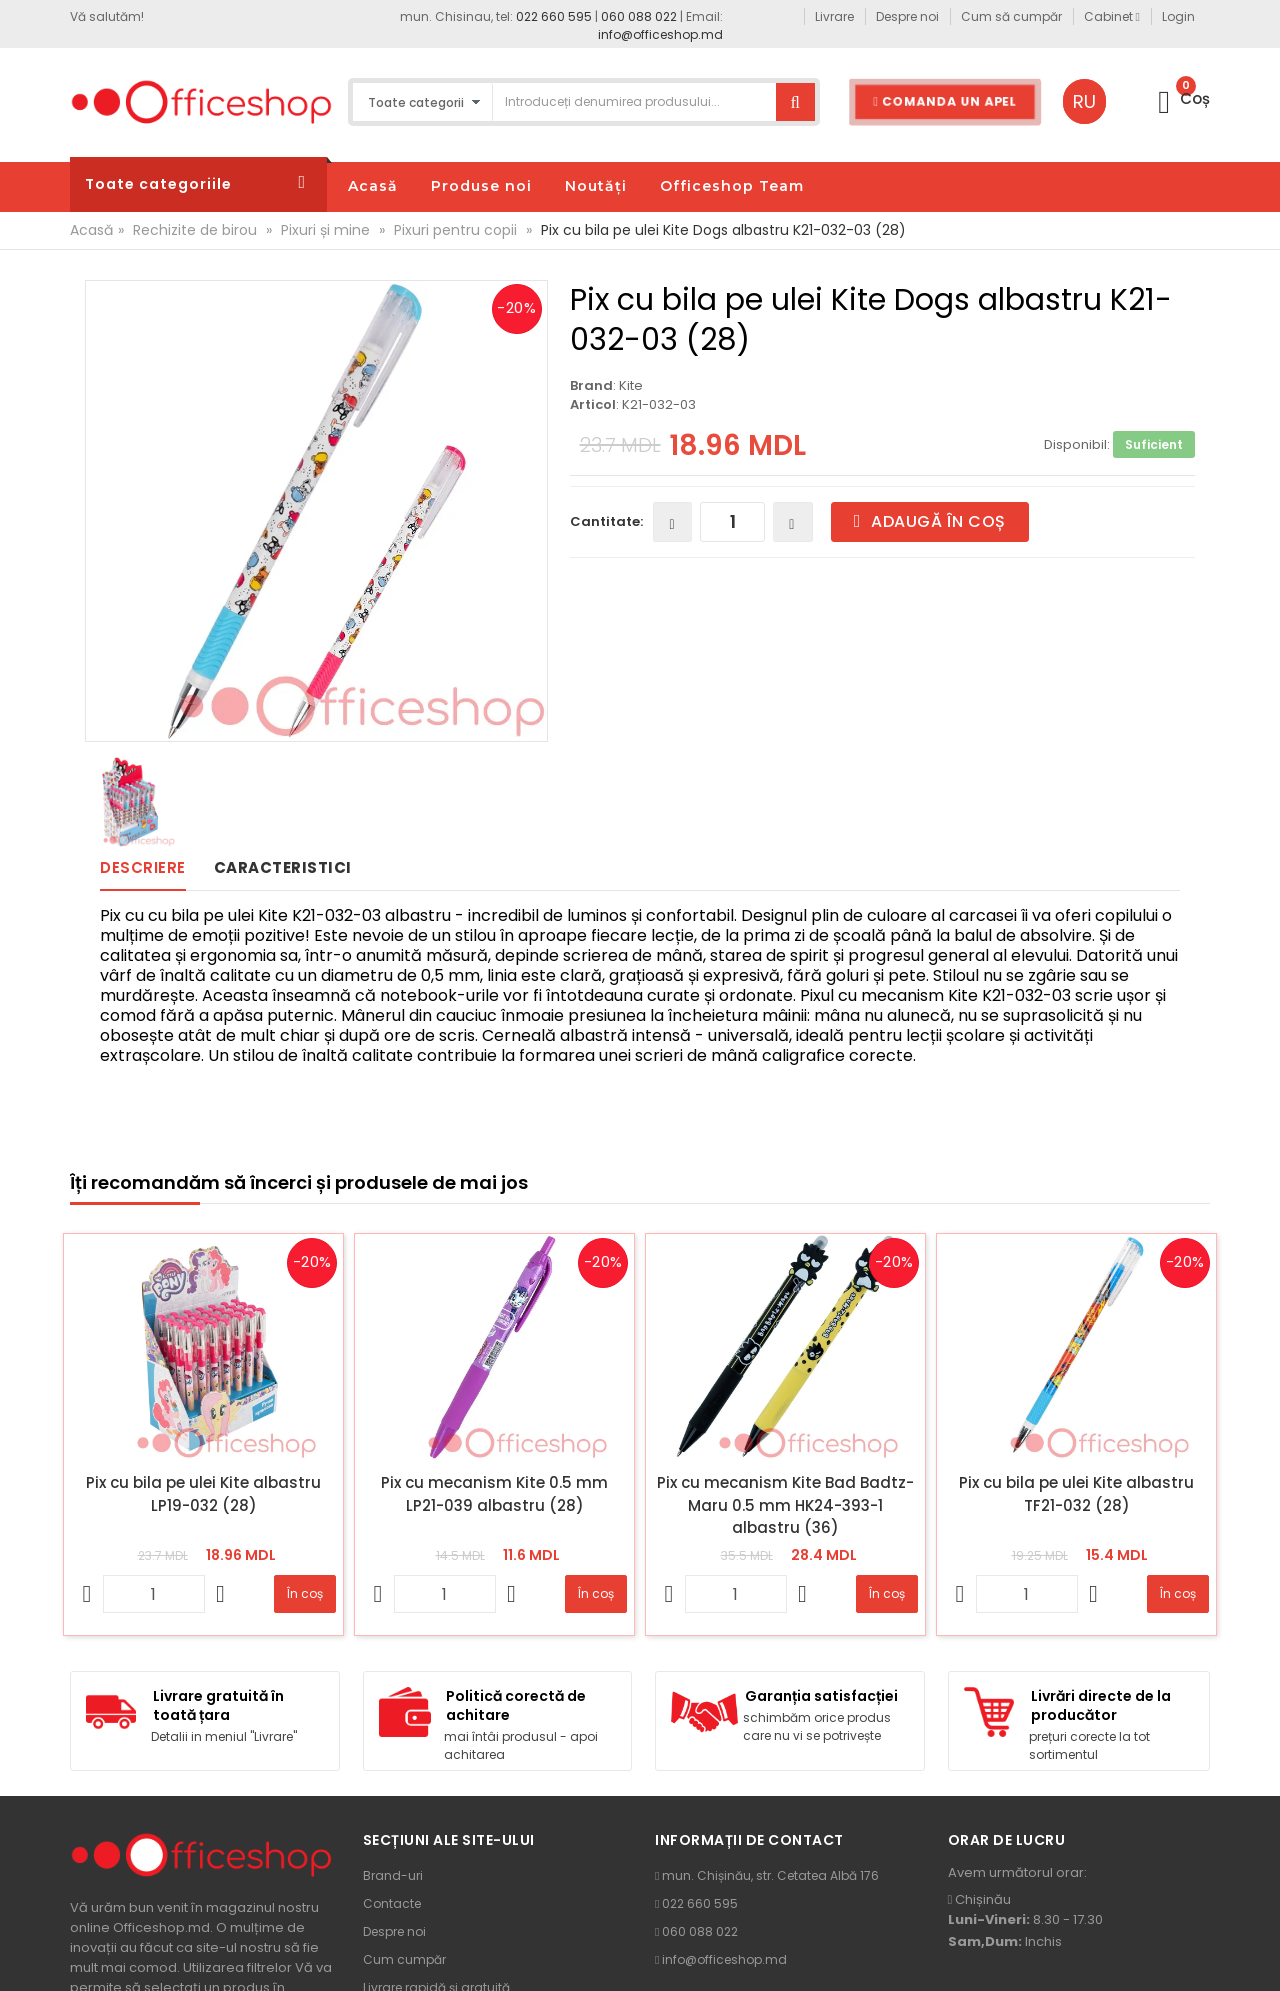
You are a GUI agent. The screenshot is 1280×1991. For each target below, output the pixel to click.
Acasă (91, 230)
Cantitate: (606, 521)
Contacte (392, 1903)
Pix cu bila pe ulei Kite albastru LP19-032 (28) (203, 1494)
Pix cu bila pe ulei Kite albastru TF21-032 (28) (1076, 1494)
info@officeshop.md (660, 34)
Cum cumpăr (404, 1959)
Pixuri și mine (325, 230)
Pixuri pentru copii (455, 230)
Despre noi (394, 1931)
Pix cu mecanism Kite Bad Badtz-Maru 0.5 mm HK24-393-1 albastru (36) (785, 1505)
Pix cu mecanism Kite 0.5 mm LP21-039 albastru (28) (494, 1494)
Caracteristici (283, 867)
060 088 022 (639, 16)
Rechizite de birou (195, 230)
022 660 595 (554, 16)
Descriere (143, 867)
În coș (305, 1593)
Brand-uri (393, 1875)
